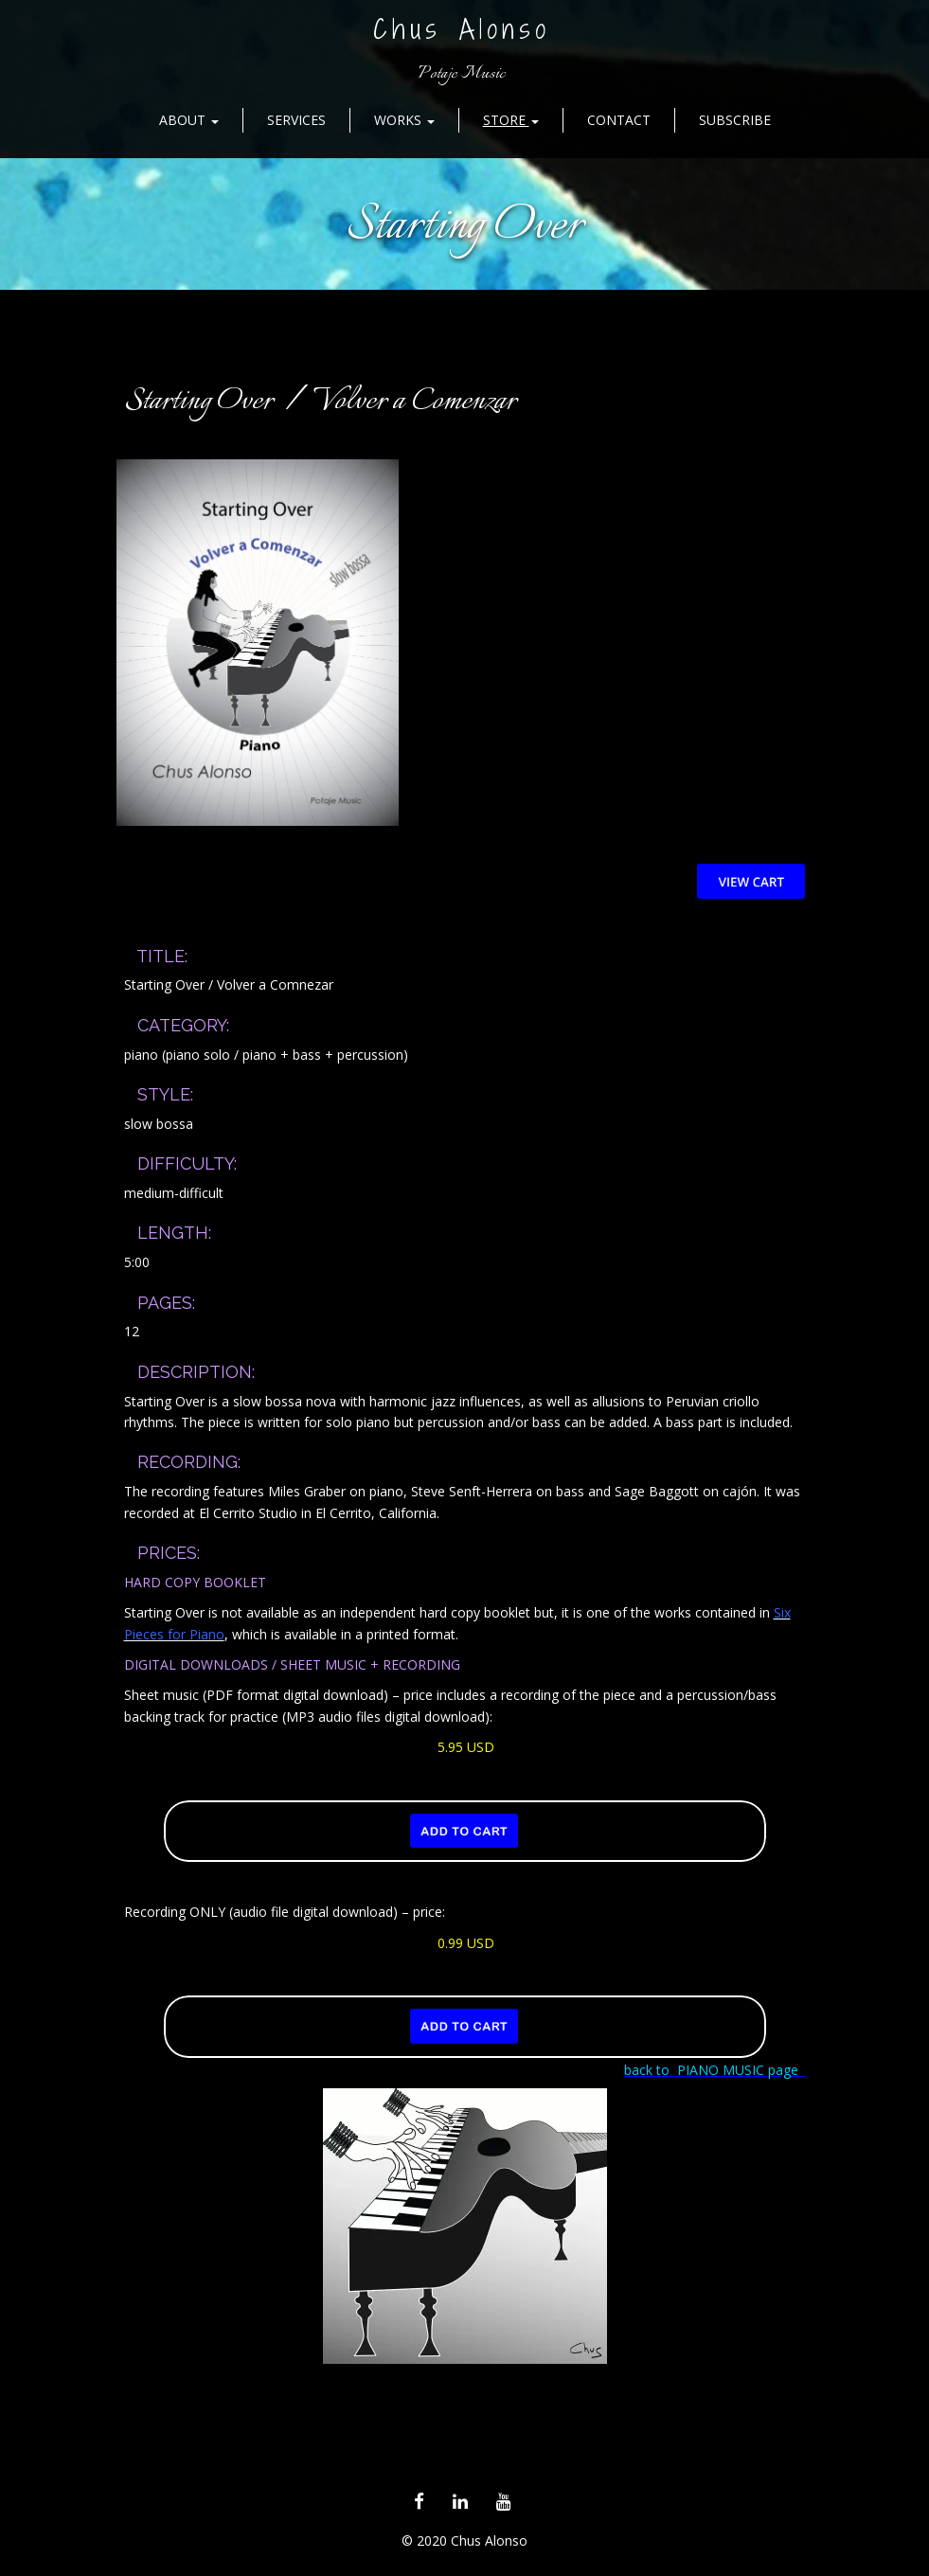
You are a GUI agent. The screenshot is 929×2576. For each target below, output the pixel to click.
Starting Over (465, 226)
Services (296, 120)
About (189, 120)
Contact (619, 120)
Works (404, 120)
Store (511, 120)
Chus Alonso (461, 28)
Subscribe (735, 120)
